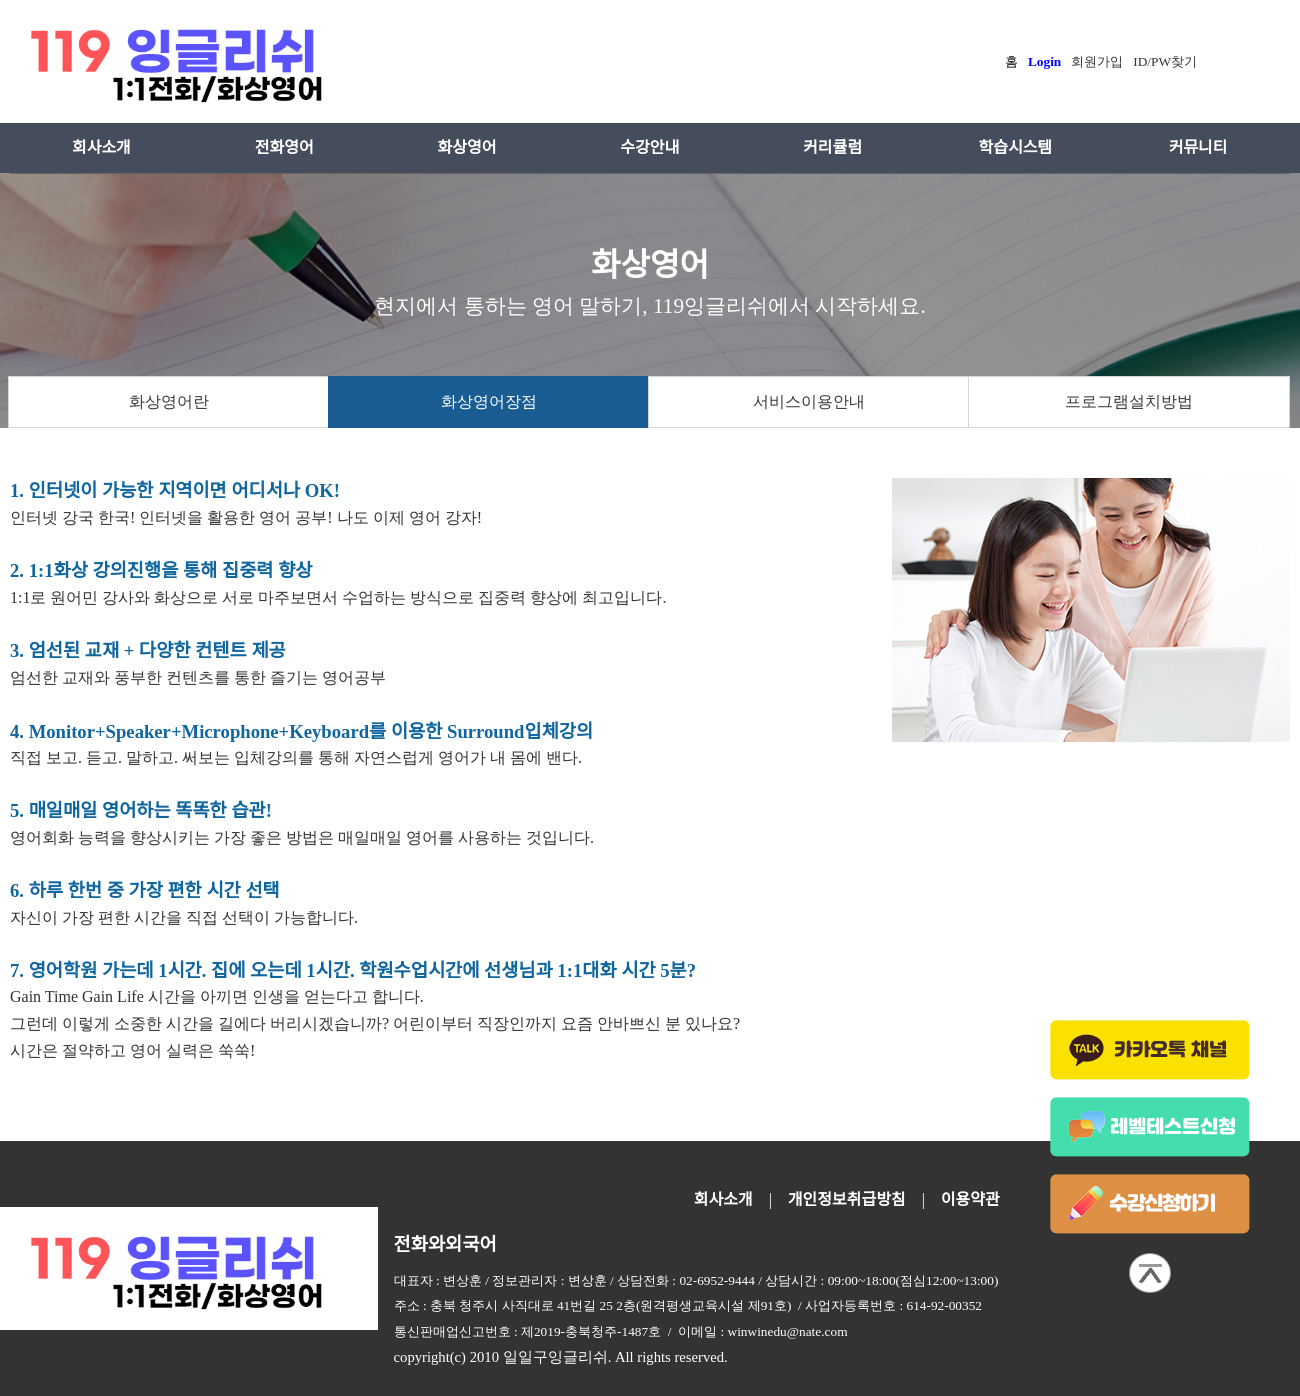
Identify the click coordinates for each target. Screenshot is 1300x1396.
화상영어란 (169, 401)
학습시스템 (1015, 147)
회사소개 (101, 147)
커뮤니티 (1198, 147)
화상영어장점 (489, 401)
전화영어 (284, 147)
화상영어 (467, 147)
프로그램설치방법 (1129, 401)
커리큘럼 (832, 147)
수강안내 (649, 147)
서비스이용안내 (809, 401)
